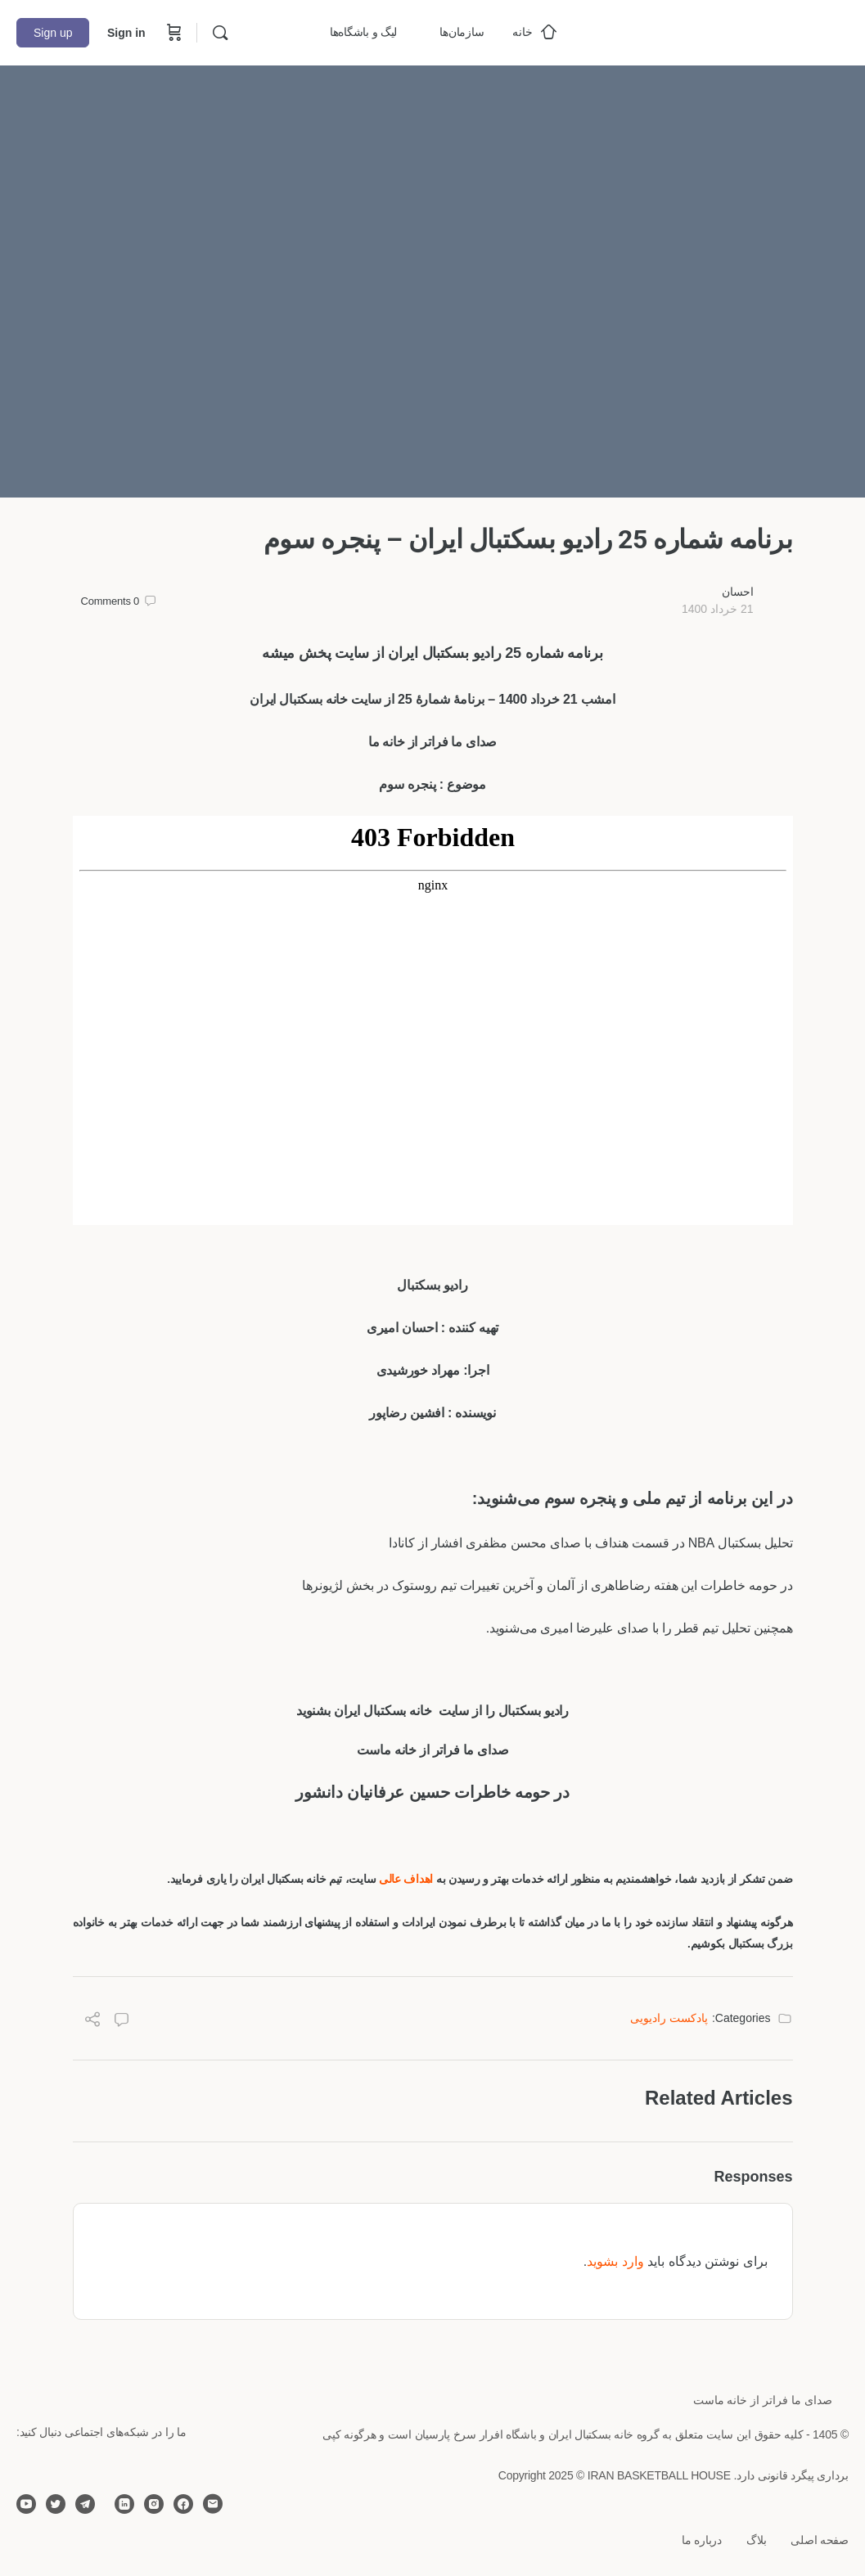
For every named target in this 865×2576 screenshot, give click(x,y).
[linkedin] (124, 2504)
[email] (213, 2504)
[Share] (92, 2022)
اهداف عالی (407, 1879)
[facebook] (183, 2504)
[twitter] (55, 2504)
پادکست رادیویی (669, 2017)
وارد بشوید (615, 2261)
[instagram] (154, 2504)
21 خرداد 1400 (718, 608)
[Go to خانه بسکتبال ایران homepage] (726, 31)
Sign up (53, 32)
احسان (738, 591)
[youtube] (26, 2504)
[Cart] (172, 32)
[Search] (220, 33)
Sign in (126, 32)
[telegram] (85, 2504)
